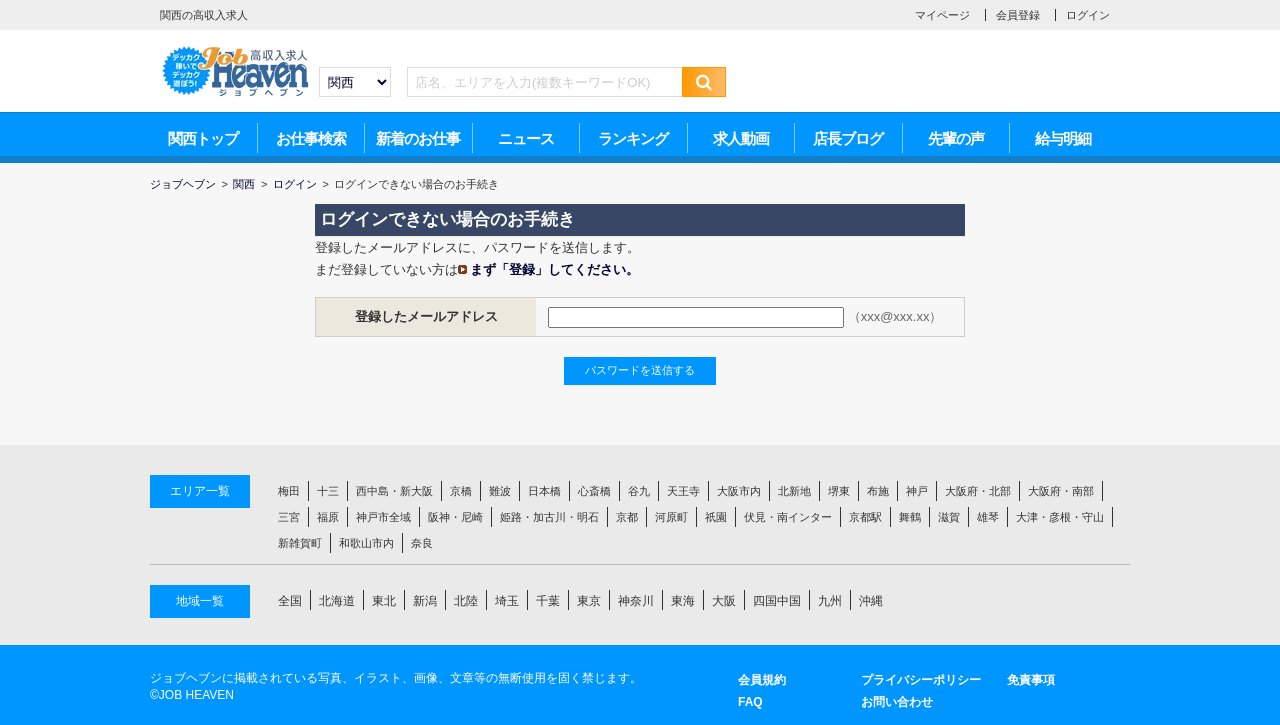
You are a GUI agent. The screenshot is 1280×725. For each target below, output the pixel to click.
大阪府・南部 (1061, 491)
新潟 (425, 601)
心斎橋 (594, 491)
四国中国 (777, 601)
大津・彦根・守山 (1060, 517)
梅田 (289, 491)
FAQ (750, 702)
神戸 (917, 491)
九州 (830, 601)
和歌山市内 (366, 543)
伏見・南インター (788, 517)
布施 (878, 491)
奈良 (422, 543)
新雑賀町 (300, 543)
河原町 (671, 517)
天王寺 (683, 491)
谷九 (639, 491)
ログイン (1088, 15)
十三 (328, 491)
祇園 (716, 517)
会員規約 (762, 680)
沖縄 (871, 601)
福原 (328, 517)
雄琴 (988, 517)
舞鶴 (910, 517)
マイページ (942, 15)
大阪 (724, 601)
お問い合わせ (897, 702)
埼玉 (507, 601)
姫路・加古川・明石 (549, 517)
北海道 (337, 601)
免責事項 (1031, 680)
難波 (500, 491)
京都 (627, 517)
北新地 (794, 491)
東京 (589, 601)
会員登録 (1018, 15)
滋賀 (949, 517)
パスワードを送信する (640, 370)
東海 (683, 601)
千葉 (548, 601)
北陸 (466, 601)
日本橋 (544, 491)
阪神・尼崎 (455, 517)
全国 (290, 601)
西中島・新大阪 (394, 491)
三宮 (289, 517)
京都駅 (865, 517)
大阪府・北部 (978, 491)
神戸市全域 (383, 517)
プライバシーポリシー (921, 680)
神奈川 (636, 601)
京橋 (461, 491)
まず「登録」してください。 (554, 269)
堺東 (839, 491)
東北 (384, 601)
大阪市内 (739, 491)
